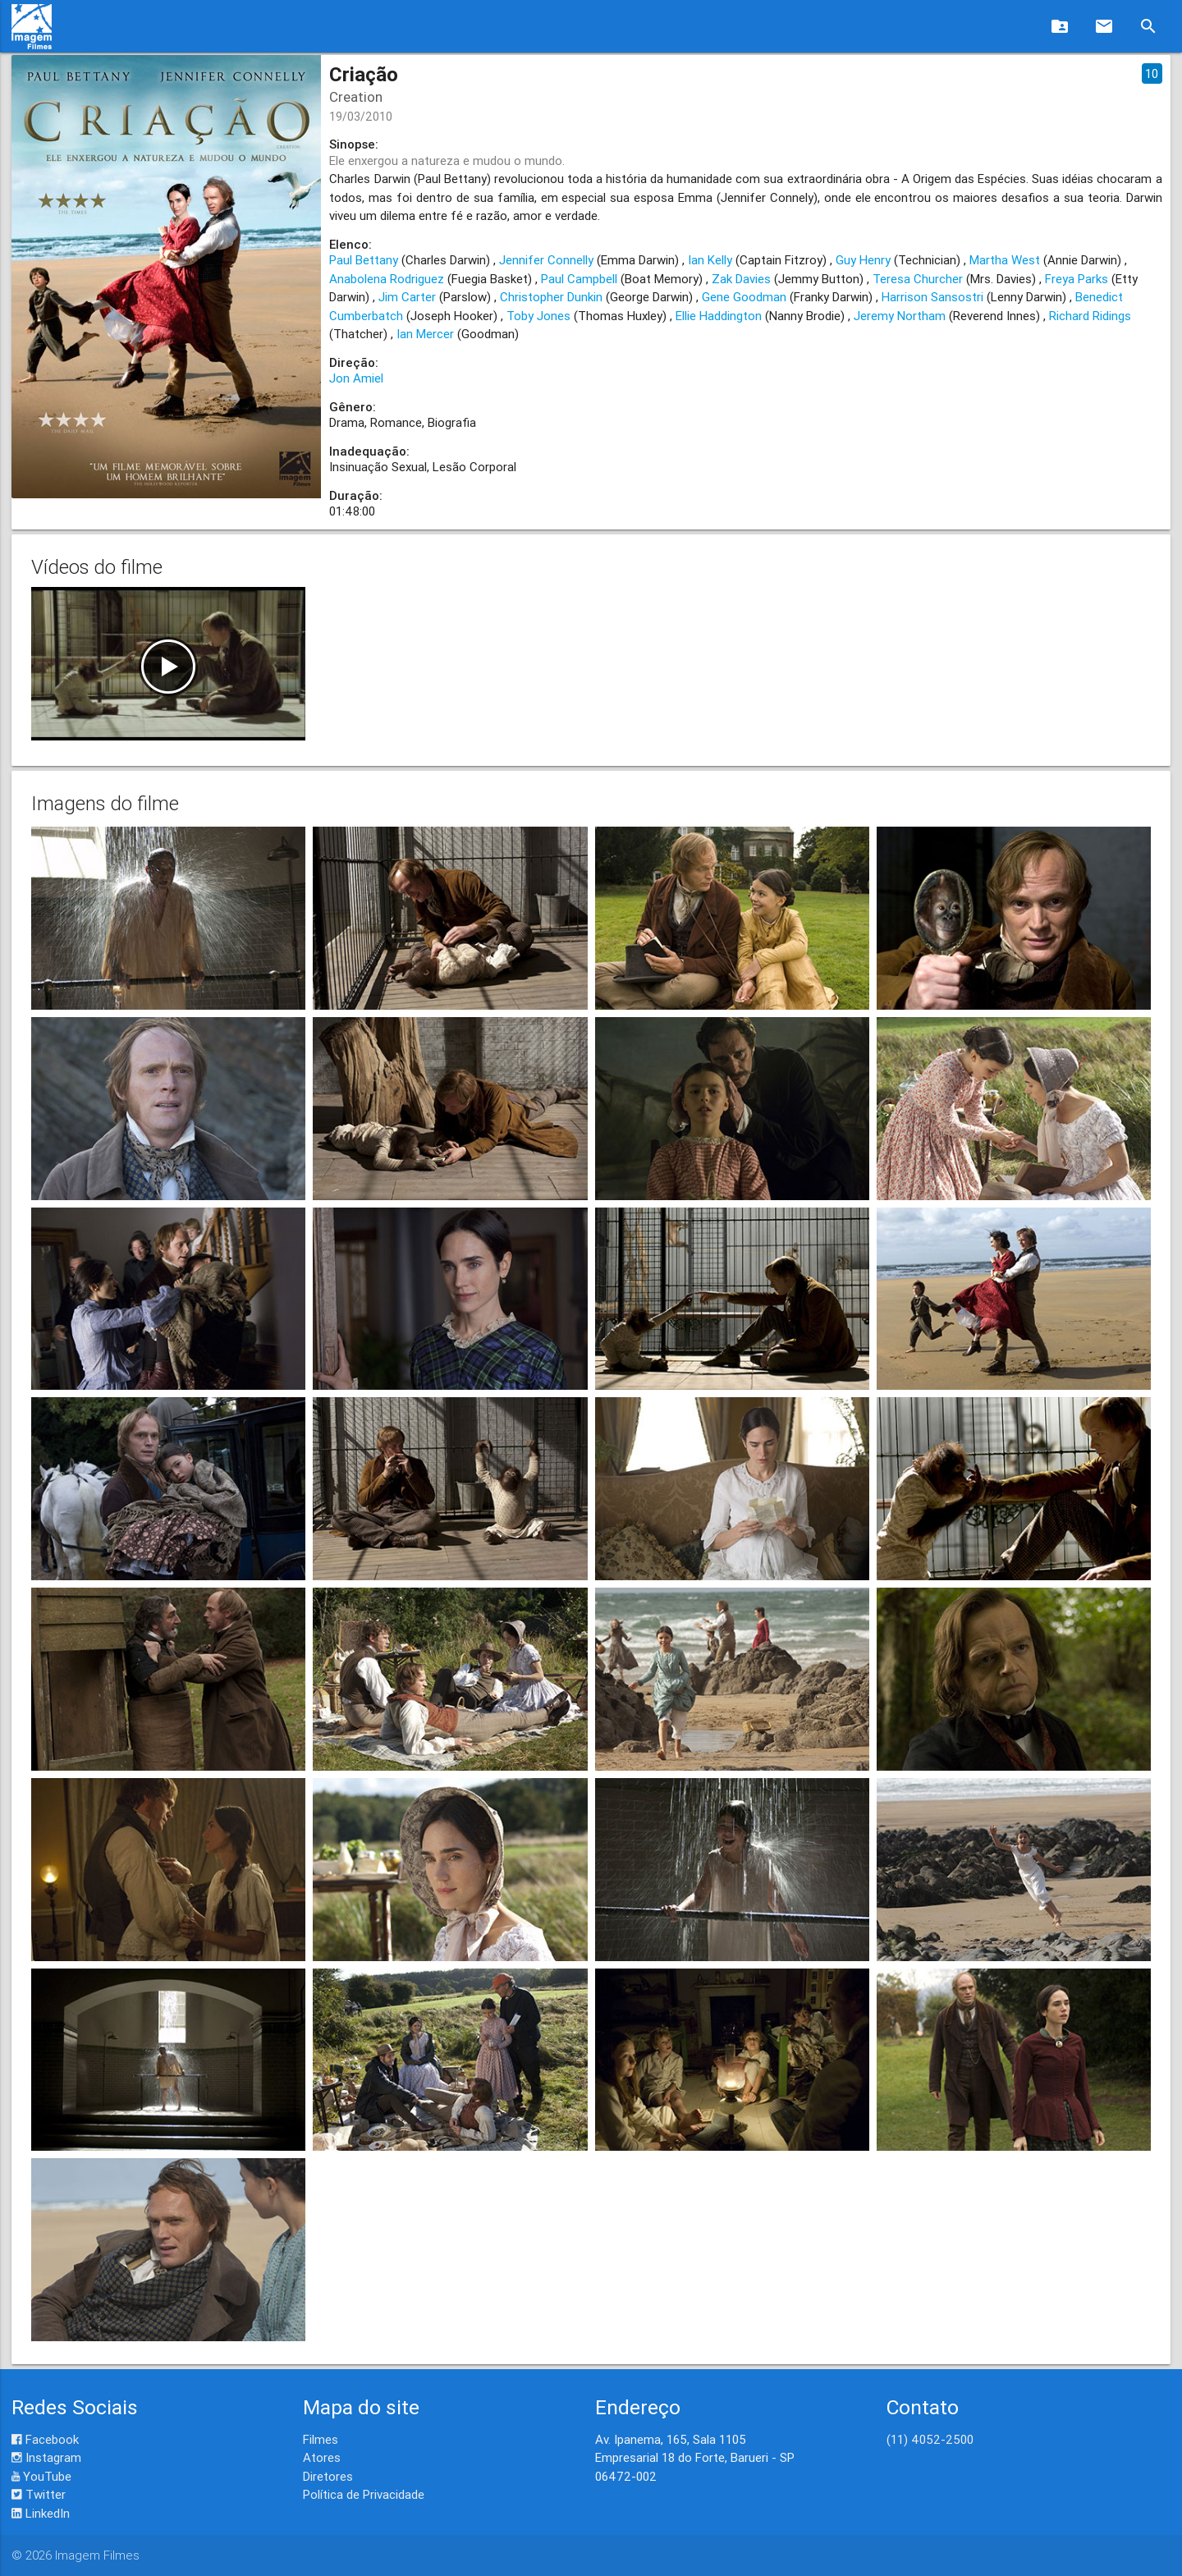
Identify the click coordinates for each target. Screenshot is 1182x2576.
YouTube (41, 2476)
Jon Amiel (356, 378)
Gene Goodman (744, 297)
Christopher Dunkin (551, 297)
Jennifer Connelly (546, 260)
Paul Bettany (363, 260)
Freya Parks (1076, 278)
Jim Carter (407, 297)
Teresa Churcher (918, 278)
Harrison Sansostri (932, 297)
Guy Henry (863, 260)
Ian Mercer (425, 333)
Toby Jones (538, 315)
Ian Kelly (710, 260)
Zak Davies (741, 278)
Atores (322, 2457)
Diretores (328, 2476)
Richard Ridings (1090, 315)
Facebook (45, 2439)
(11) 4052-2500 (930, 2439)
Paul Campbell (579, 278)
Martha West (1004, 260)
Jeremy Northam (900, 315)
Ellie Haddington (719, 315)
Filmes (320, 2439)
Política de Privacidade (363, 2494)
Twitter (38, 2494)
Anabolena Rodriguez (386, 278)
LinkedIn (40, 2513)
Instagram (46, 2457)
